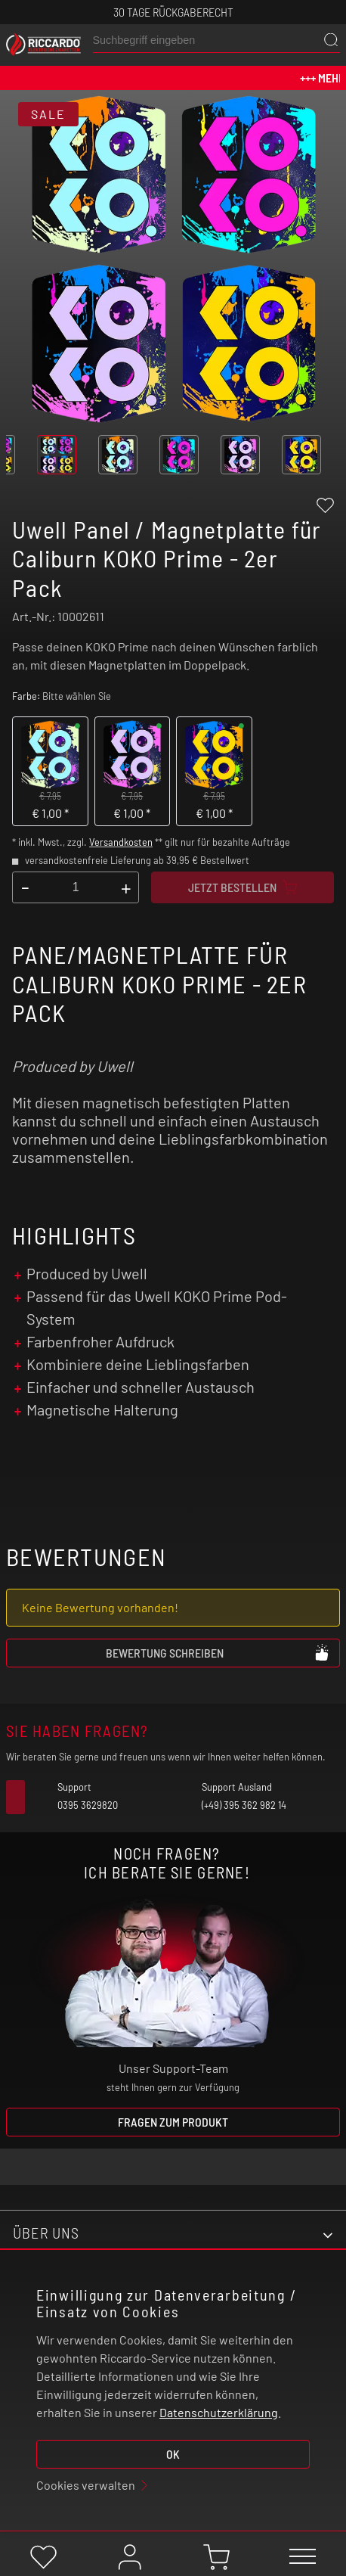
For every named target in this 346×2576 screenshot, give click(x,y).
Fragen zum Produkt (173, 2122)
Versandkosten (121, 842)
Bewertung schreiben (218, 1652)
